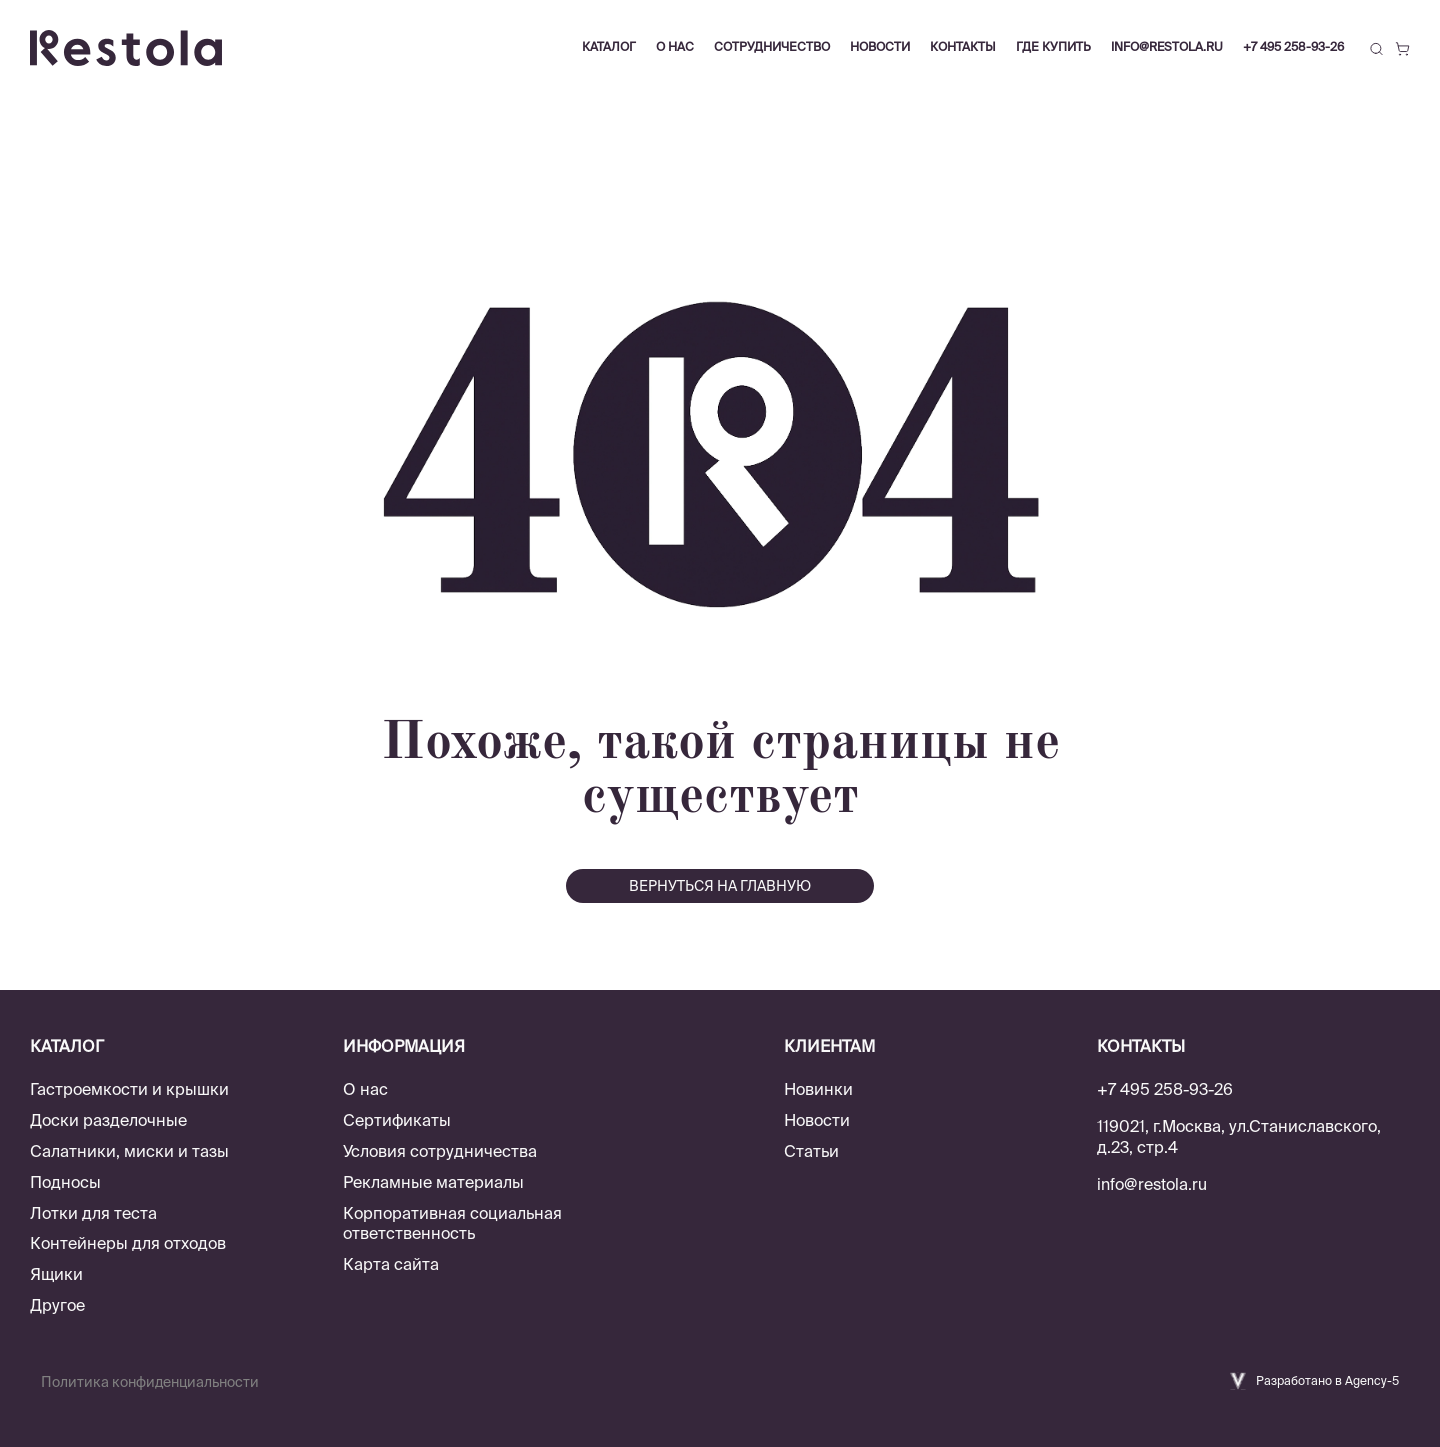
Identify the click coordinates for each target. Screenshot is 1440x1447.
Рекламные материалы (433, 1182)
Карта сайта (391, 1264)
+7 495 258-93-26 (1293, 46)
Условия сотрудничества (440, 1151)
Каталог (609, 46)
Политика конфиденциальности (150, 1382)
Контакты (963, 46)
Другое (57, 1305)
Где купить (1053, 46)
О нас (365, 1089)
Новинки (818, 1089)
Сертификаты (397, 1120)
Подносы (65, 1182)
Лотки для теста (93, 1213)
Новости (817, 1120)
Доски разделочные (108, 1120)
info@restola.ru (1167, 46)
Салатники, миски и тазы (129, 1151)
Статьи (811, 1151)
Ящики (56, 1274)
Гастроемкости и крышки (129, 1089)
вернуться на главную (720, 886)
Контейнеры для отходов (128, 1243)
